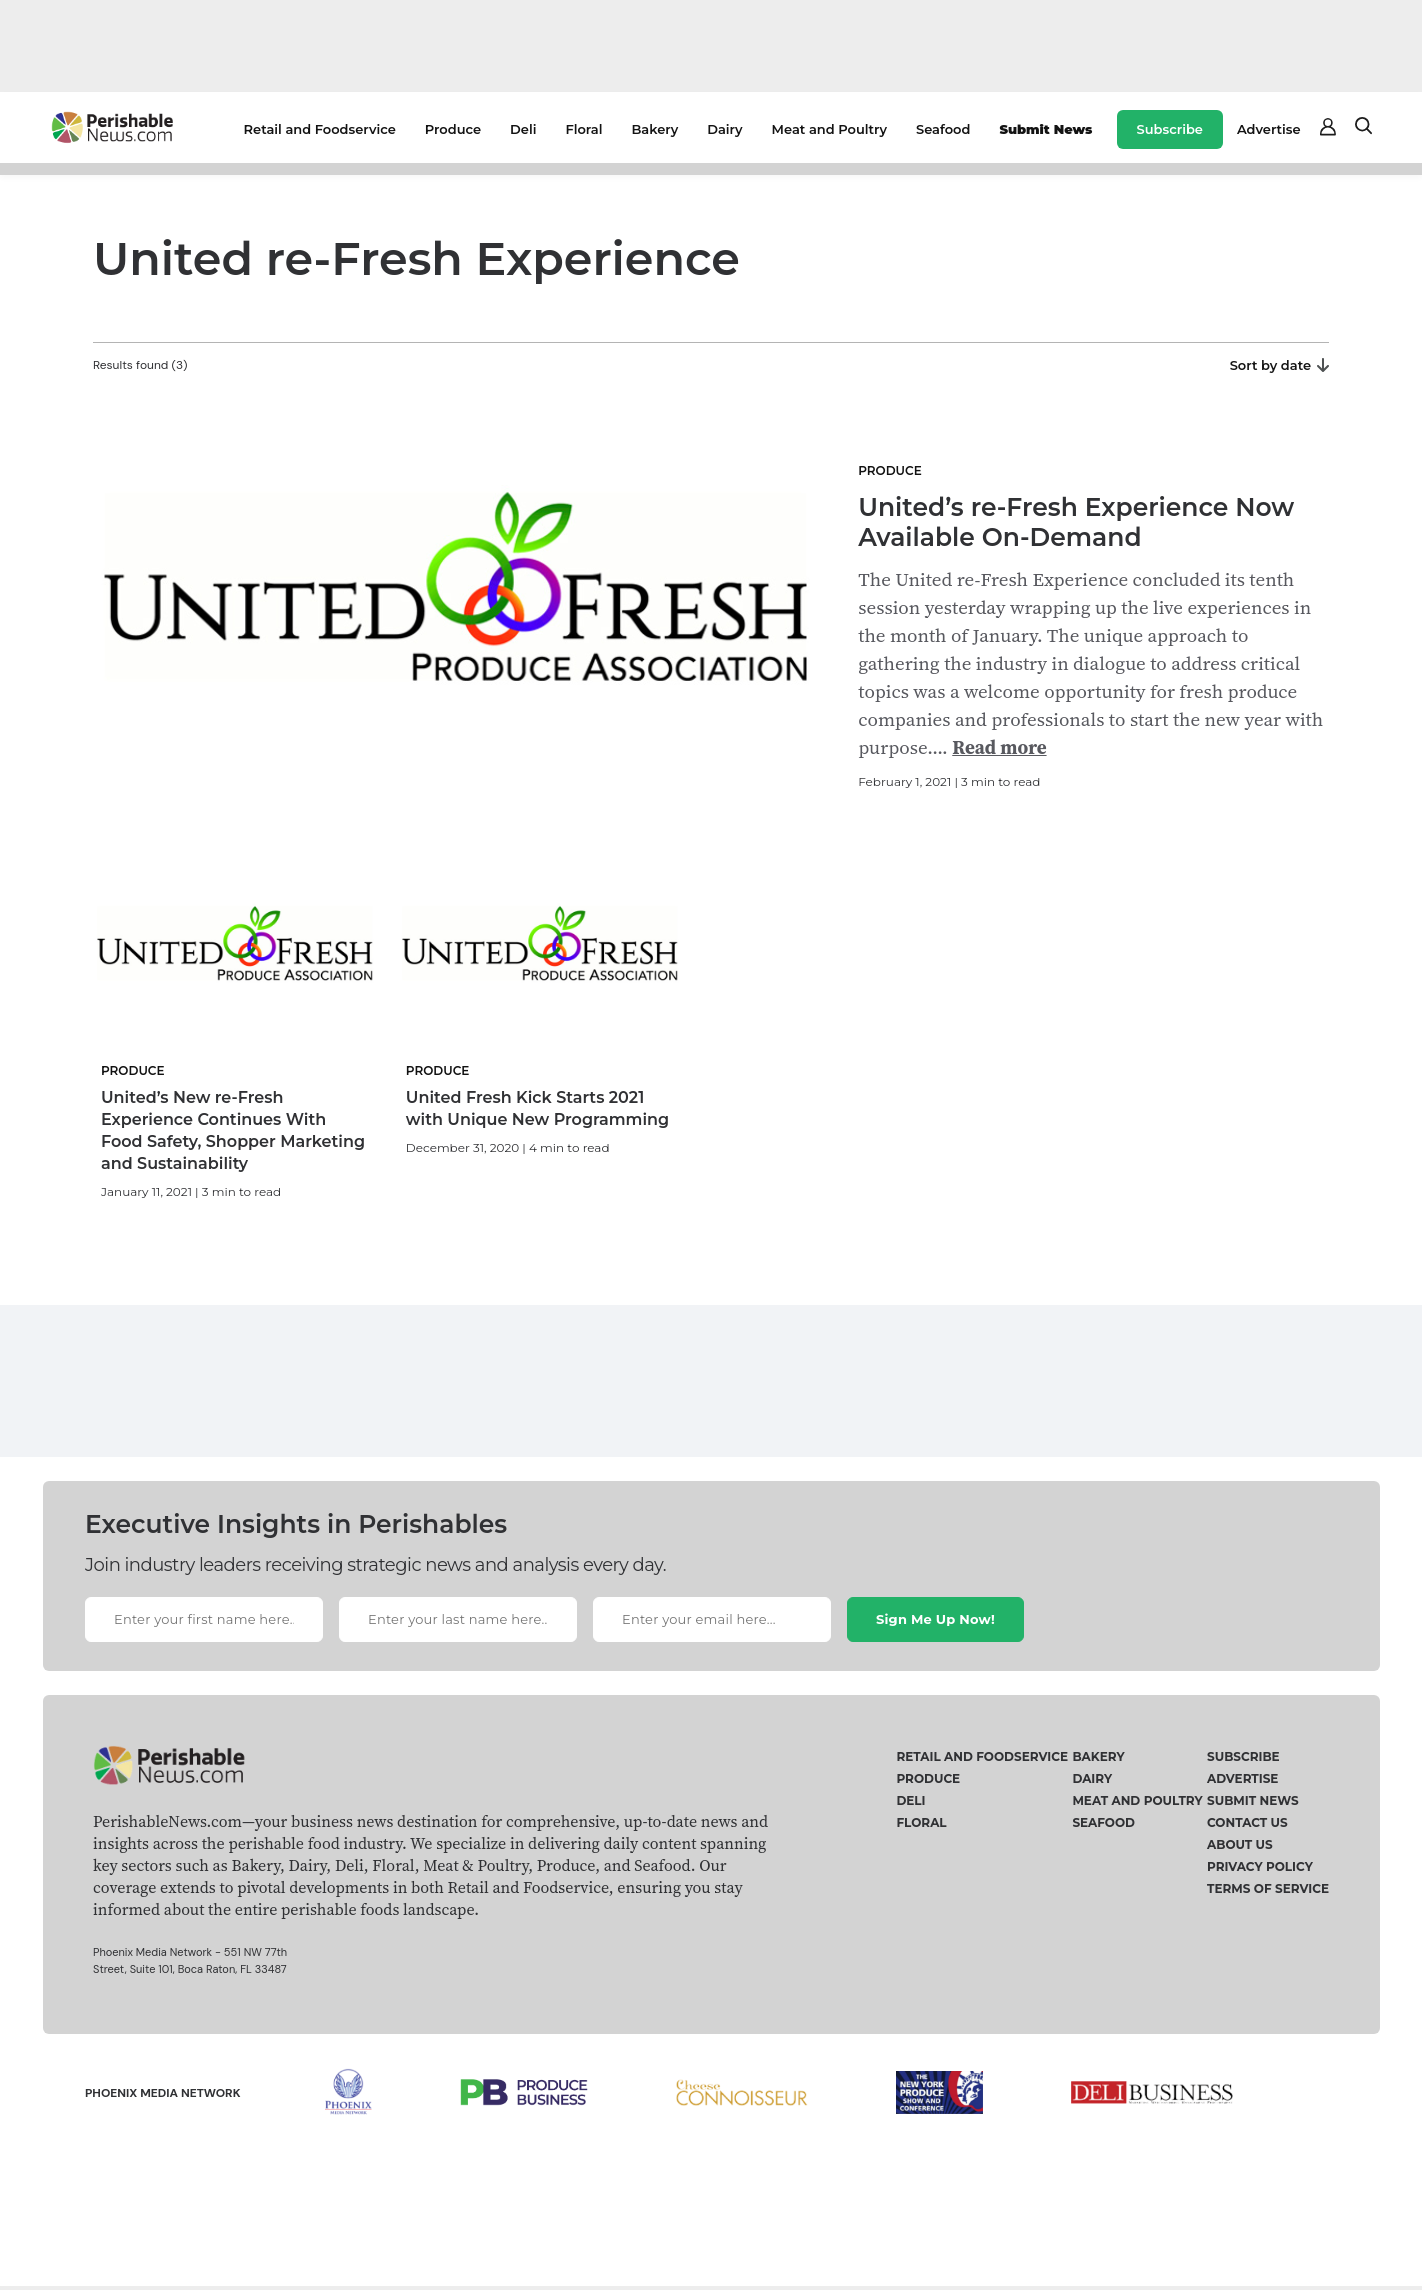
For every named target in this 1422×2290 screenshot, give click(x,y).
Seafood (943, 129)
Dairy (724, 129)
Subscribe (1170, 129)
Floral (583, 129)
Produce (453, 129)
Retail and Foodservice (320, 129)
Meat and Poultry (829, 129)
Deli (523, 129)
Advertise (1269, 129)
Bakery (654, 129)
